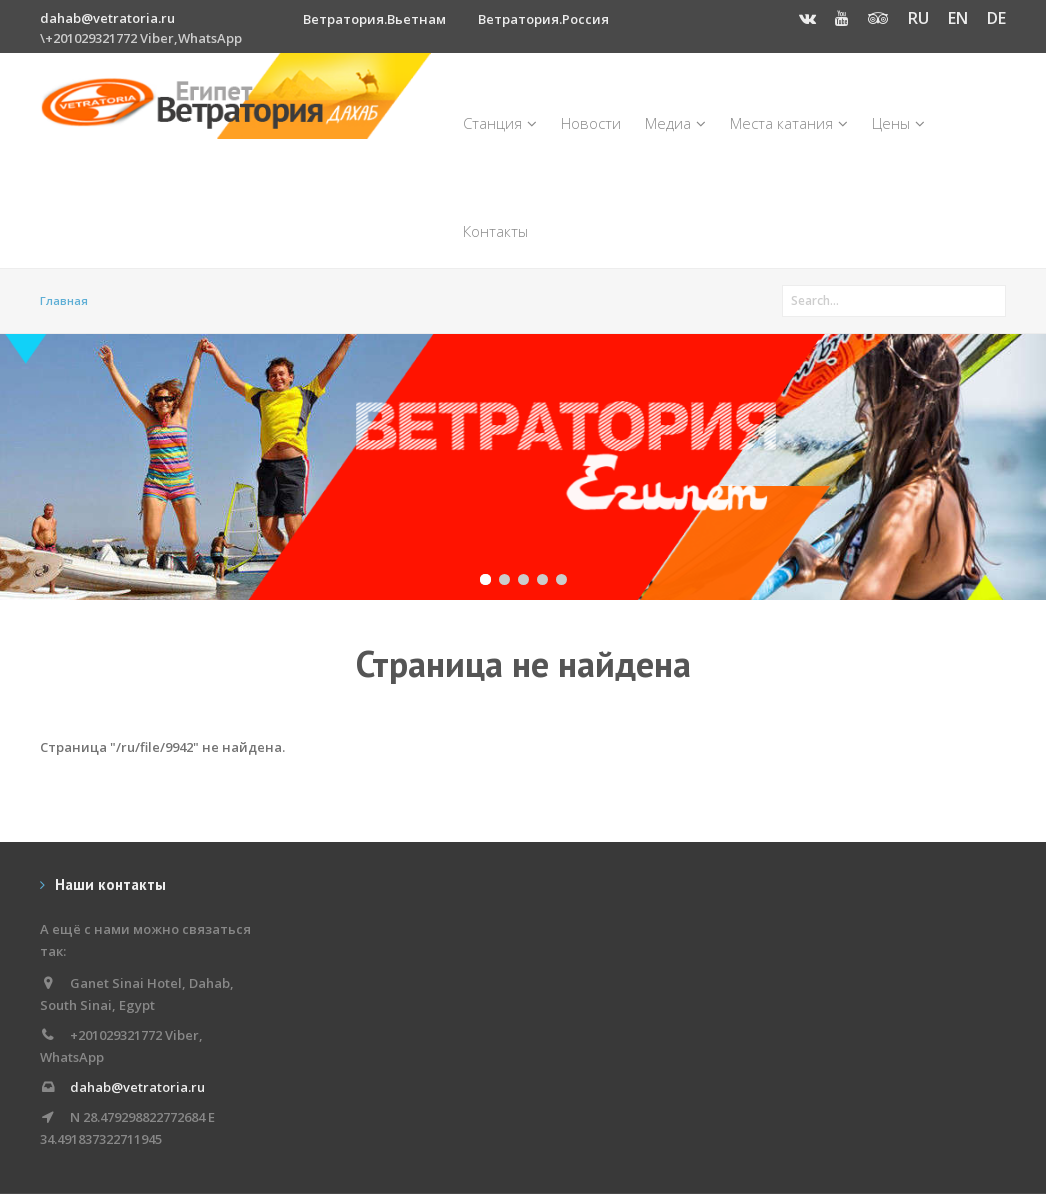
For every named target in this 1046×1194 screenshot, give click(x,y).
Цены (898, 123)
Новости (591, 123)
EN (958, 18)
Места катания (789, 123)
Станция (500, 123)
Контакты (495, 231)
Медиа (675, 123)
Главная (64, 300)
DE (996, 18)
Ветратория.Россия (543, 19)
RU (918, 18)
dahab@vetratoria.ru (107, 18)
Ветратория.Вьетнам (374, 19)
